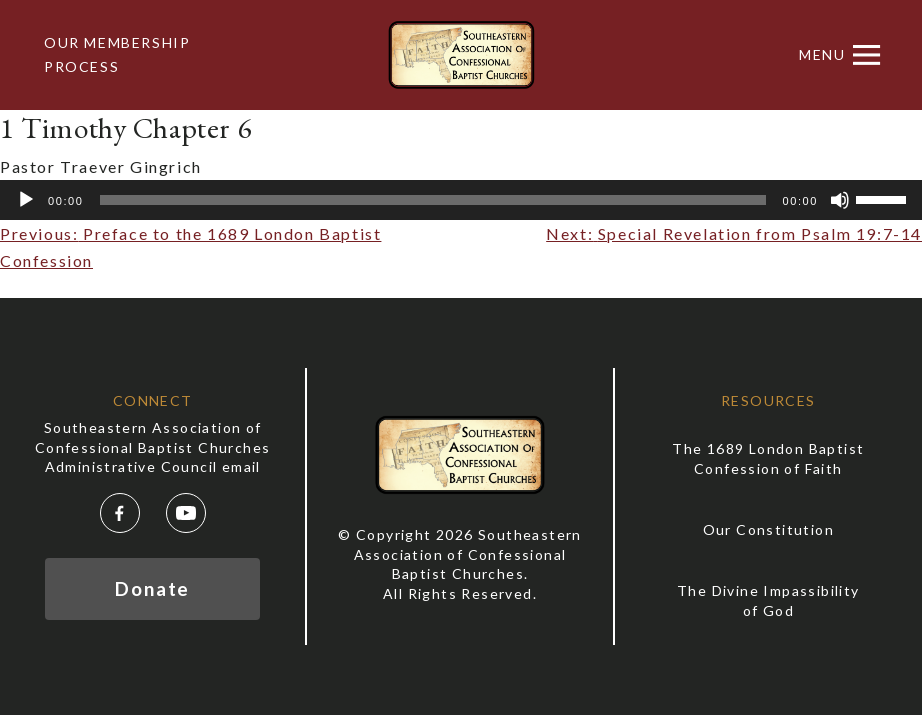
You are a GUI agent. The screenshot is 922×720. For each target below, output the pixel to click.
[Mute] (840, 200)
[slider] (433, 200)
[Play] (26, 200)
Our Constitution (768, 529)
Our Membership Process (117, 54)
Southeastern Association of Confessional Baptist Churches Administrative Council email (153, 447)
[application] (461, 200)
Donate (152, 588)
